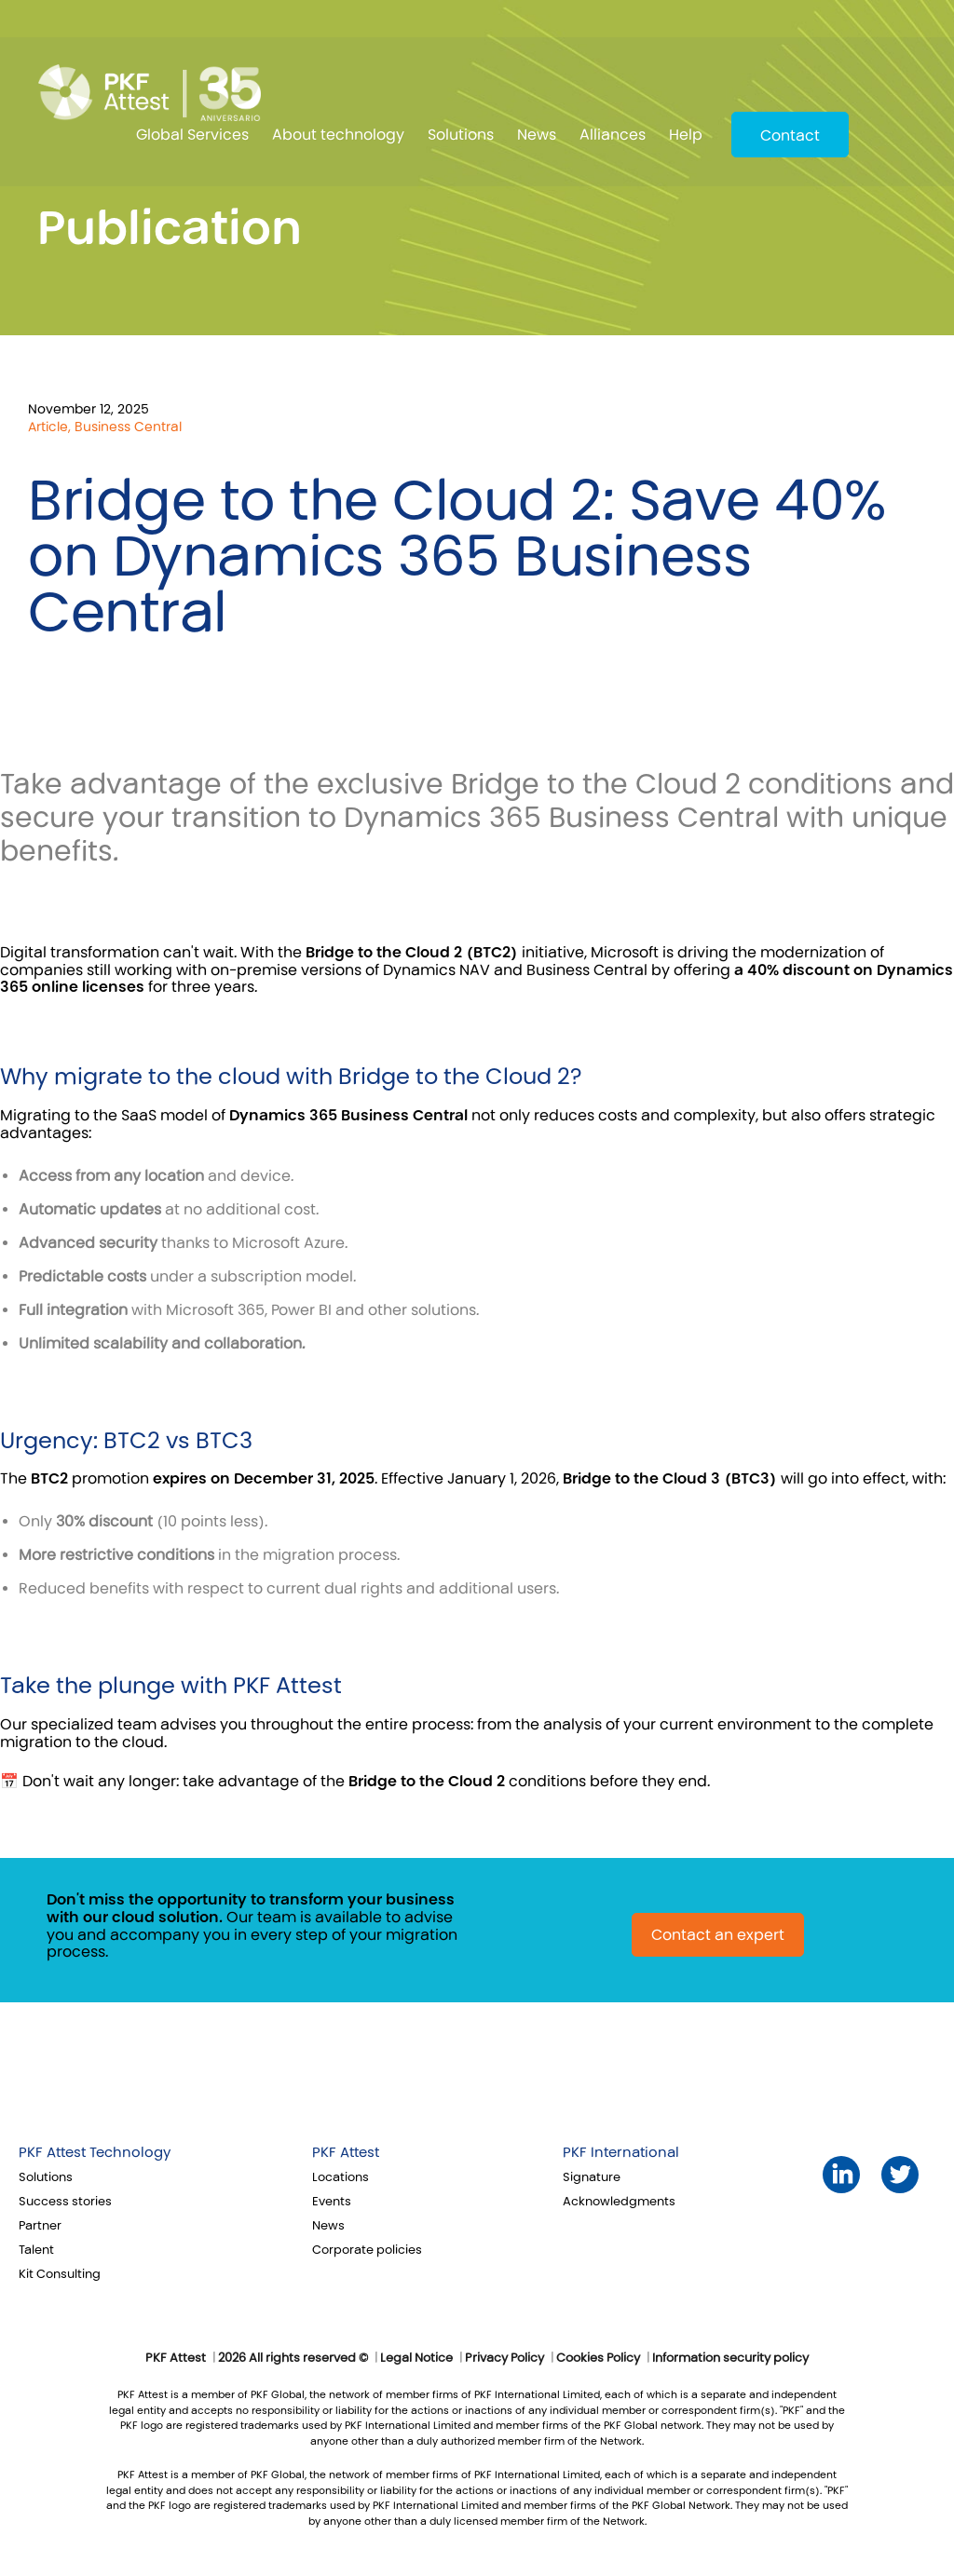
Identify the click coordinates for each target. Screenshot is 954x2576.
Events (331, 2201)
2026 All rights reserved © (293, 2358)
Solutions (461, 134)
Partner (40, 2225)
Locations (340, 2177)
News (536, 134)
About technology (338, 134)
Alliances (612, 134)
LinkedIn (842, 2174)
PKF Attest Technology (94, 2152)
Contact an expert (717, 1935)
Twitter (900, 2174)
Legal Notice (416, 2358)
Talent (36, 2250)
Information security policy (730, 2358)
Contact (790, 135)
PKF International (621, 2152)
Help (685, 134)
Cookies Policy (598, 2358)
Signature (591, 2177)
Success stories (65, 2201)
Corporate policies (367, 2250)
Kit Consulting (60, 2274)
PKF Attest (345, 2152)
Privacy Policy (504, 2358)
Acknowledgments (619, 2201)
